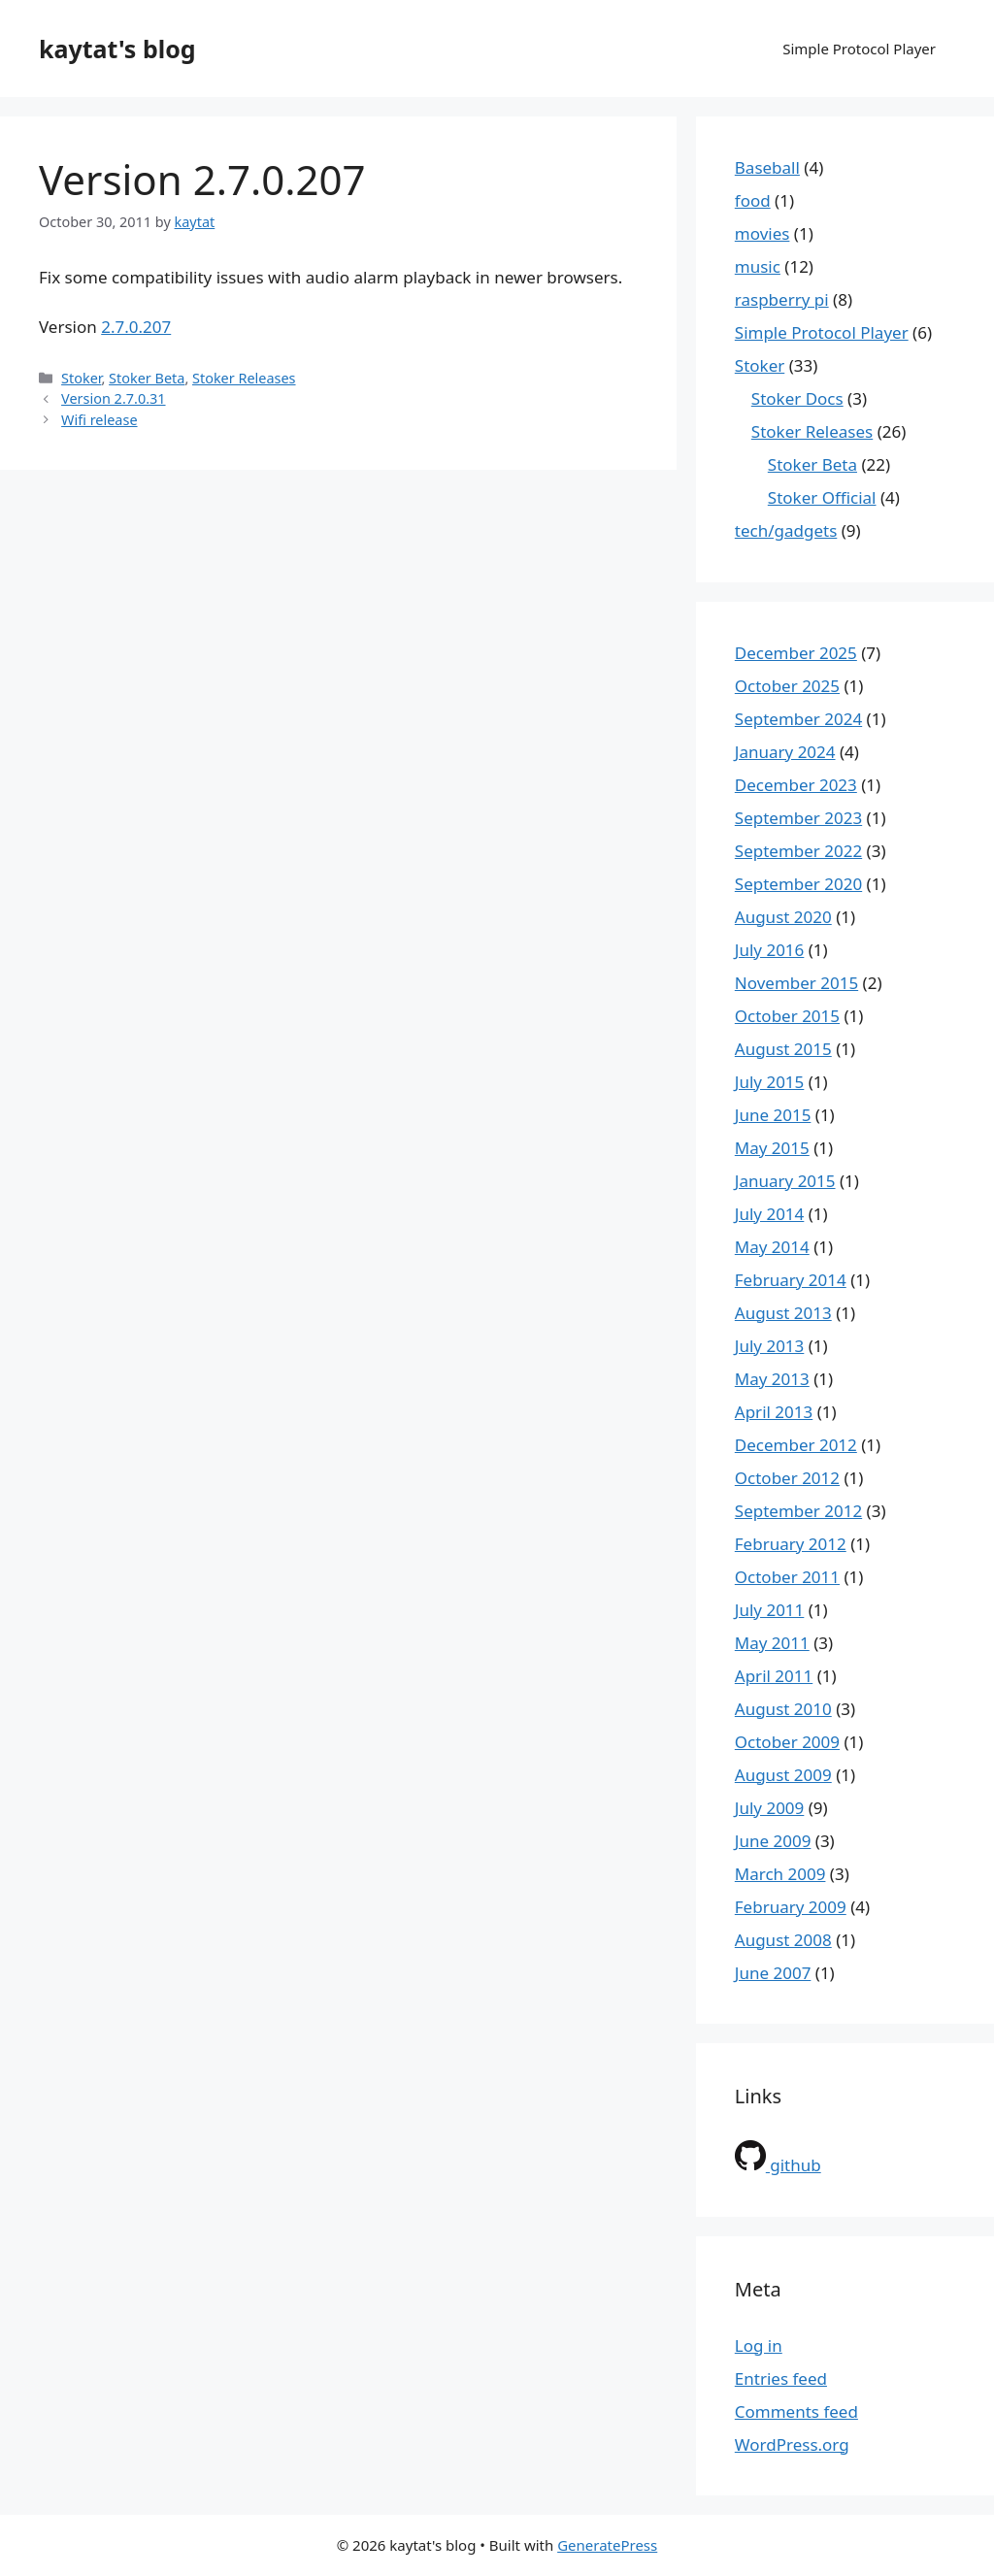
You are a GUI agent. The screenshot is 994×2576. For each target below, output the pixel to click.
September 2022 (798, 851)
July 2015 (770, 1082)
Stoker (81, 378)
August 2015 (783, 1049)
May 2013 (772, 1379)
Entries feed (781, 2378)
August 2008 (783, 1940)
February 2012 (790, 1544)
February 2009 (790, 1907)
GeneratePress (607, 2545)
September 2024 (798, 719)
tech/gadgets (786, 530)
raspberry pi (782, 299)
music (757, 266)
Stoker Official (822, 497)
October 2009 (787, 1742)
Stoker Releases (244, 378)
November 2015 (796, 983)
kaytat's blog (117, 48)
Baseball (767, 167)
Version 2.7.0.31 (113, 398)
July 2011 (770, 1610)
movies (762, 233)
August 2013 (783, 1313)
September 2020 (798, 884)
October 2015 (787, 1016)
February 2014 (790, 1280)
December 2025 (796, 653)
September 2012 (798, 1511)
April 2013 (773, 1412)
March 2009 (780, 1874)
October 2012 (787, 1478)
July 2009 (770, 1808)
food (753, 200)
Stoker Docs (797, 398)
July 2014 (770, 1214)
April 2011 (773, 1676)
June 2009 (773, 1841)
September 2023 (798, 818)
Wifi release (99, 420)
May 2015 (772, 1148)
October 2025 (787, 686)
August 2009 (783, 1775)
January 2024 (785, 752)
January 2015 (785, 1181)
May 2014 (772, 1247)
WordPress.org (792, 2444)
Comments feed (796, 2411)
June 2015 (773, 1115)
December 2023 (796, 785)
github (778, 2165)
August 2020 (783, 917)
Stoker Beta (146, 378)
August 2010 (783, 1709)
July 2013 (770, 1346)
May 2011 (772, 1643)
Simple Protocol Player (859, 48)
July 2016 (770, 950)
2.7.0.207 (136, 326)
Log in (758, 2345)
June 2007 (773, 1973)
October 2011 (787, 1577)
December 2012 (796, 1445)
